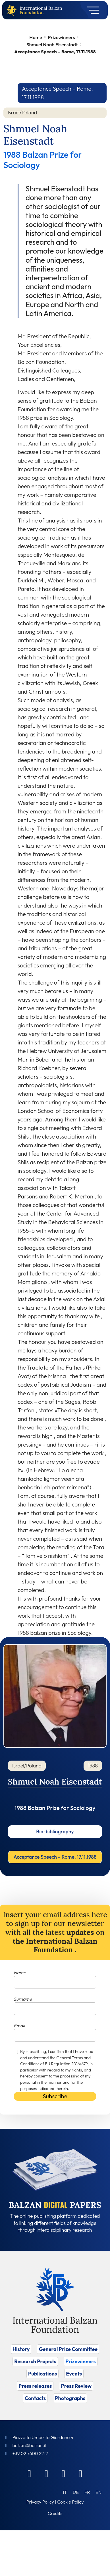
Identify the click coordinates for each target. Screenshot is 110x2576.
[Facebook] (29, 2473)
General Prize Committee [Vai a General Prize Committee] (68, 2349)
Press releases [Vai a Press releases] (35, 2386)
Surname (23, 1999)
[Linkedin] (46, 2473)
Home (35, 37)
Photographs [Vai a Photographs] (70, 2398)
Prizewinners (61, 37)
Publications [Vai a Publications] (42, 2373)
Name (20, 1972)
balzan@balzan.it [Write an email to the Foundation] (29, 2445)
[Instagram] (63, 2473)
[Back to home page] (13, 10)
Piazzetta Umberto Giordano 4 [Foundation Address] (42, 2437)
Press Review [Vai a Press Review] (76, 2386)
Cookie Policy (70, 2502)
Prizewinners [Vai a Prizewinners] (80, 2361)
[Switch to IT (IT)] (65, 2492)
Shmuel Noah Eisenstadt (52, 44)
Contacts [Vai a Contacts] (35, 2398)
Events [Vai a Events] (74, 2373)
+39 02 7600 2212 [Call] (30, 2453)
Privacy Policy (40, 2502)
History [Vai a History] (21, 2349)
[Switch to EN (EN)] (98, 2492)
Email (19, 2025)
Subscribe (55, 2096)
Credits (55, 2513)
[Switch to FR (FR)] (87, 2492)
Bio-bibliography (55, 1831)
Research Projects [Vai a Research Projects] (35, 2361)
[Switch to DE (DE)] (76, 2492)
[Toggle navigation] (91, 10)
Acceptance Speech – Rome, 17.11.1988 (54, 1857)
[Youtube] (80, 2473)
